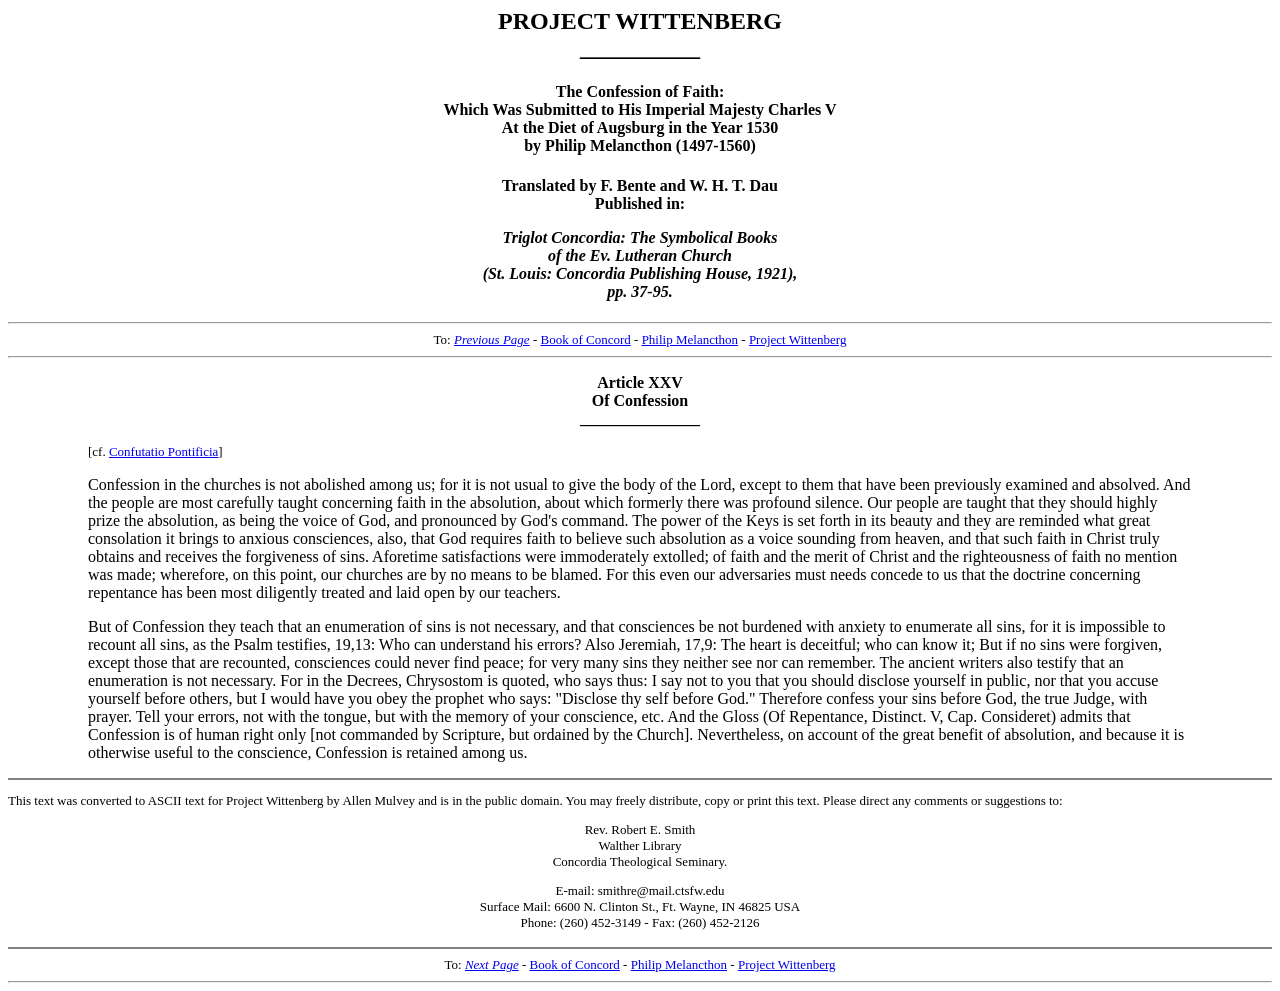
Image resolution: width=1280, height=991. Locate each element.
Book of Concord (586, 339)
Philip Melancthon (690, 339)
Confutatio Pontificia (163, 451)
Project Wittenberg (798, 339)
